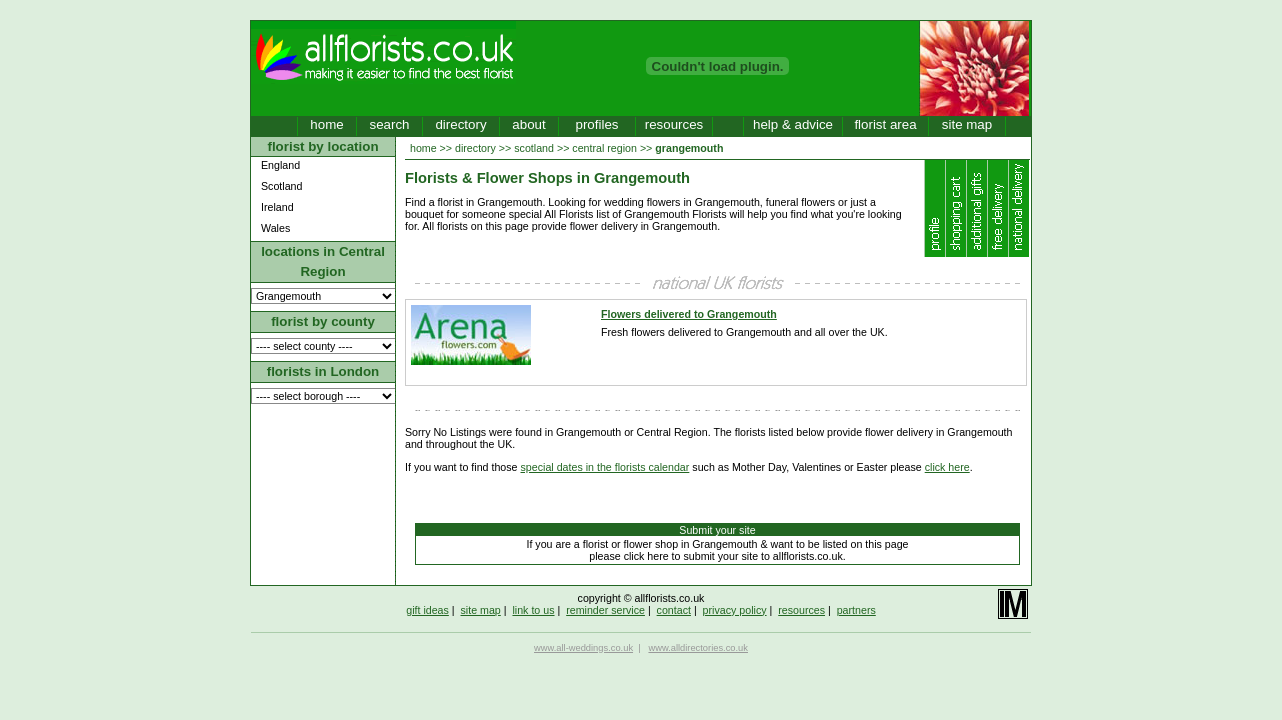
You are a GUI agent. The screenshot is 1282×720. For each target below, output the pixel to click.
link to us (533, 610)
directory (460, 124)
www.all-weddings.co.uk (583, 648)
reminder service (605, 610)
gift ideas (427, 610)
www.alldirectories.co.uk (698, 648)
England (280, 165)
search (389, 124)
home (326, 124)
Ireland (277, 207)
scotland (534, 148)
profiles (597, 124)
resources (674, 124)
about (528, 124)
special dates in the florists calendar (605, 467)
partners (856, 610)
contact (674, 610)
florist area (885, 124)
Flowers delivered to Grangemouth (689, 314)
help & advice (793, 124)
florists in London (323, 371)
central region (604, 148)
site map (967, 124)
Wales (275, 228)
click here (947, 467)
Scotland (281, 186)
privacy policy (735, 610)
